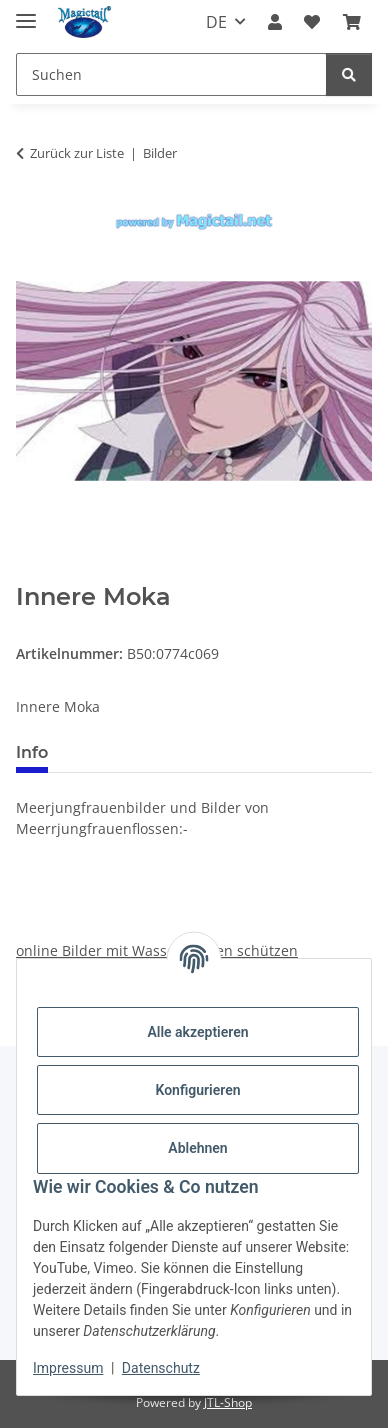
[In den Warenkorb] (32, 572)
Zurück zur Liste (77, 153)
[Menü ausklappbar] (26, 12)
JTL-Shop (228, 1402)
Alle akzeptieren (197, 1032)
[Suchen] (171, 74)
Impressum (68, 1368)
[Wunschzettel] (312, 22)
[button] (275, 22)
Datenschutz (161, 1368)
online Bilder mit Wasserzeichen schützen (157, 950)
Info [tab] (32, 752)
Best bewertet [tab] (139, 752)
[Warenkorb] (352, 22)
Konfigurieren (197, 1090)
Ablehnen (197, 1148)
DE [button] (216, 22)
